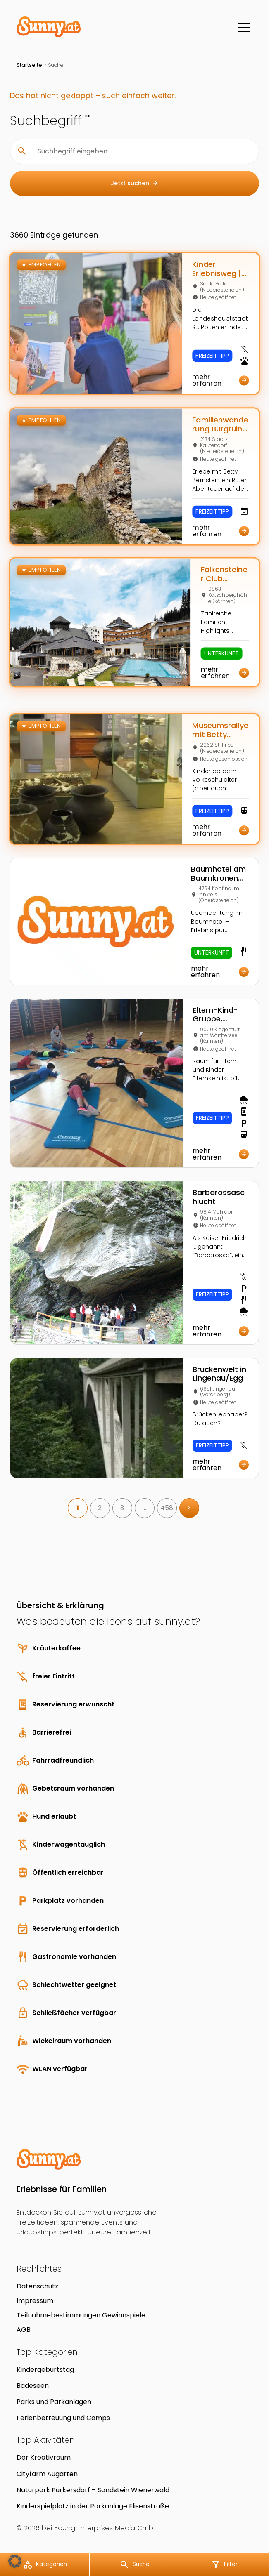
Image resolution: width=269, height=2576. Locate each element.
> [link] (189, 1508)
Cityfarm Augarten (47, 2474)
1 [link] (77, 1508)
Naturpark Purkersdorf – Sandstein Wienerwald (93, 2490)
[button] (15, 2561)
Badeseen (33, 2386)
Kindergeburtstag (45, 2369)
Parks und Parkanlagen (54, 2402)
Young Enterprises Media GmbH (105, 2528)
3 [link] (122, 1508)
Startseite (29, 64)
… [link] (144, 1508)
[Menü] (243, 27)
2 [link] (100, 1508)
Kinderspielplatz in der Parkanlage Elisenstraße (93, 2506)
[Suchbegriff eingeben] (141, 151)
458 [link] (166, 1508)
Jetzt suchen (134, 183)
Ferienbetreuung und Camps (63, 2418)
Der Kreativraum (44, 2457)
